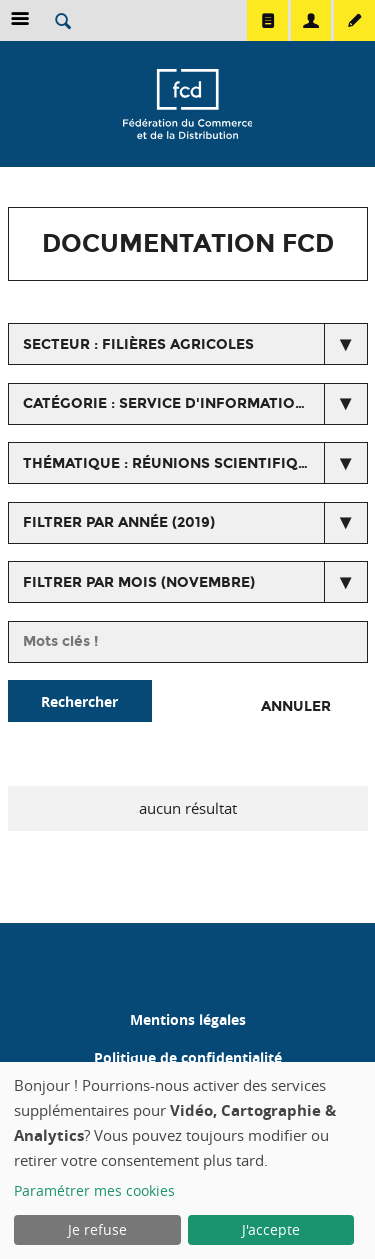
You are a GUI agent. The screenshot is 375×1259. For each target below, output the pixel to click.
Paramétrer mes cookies (94, 1190)
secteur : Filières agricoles (138, 344)
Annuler (296, 706)
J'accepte (271, 1229)
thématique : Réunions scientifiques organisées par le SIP (195, 463)
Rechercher (79, 701)
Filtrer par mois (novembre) (139, 582)
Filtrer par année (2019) (119, 522)
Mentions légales (188, 1019)
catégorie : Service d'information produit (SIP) (195, 403)
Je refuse (97, 1229)
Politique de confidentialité (188, 1057)
